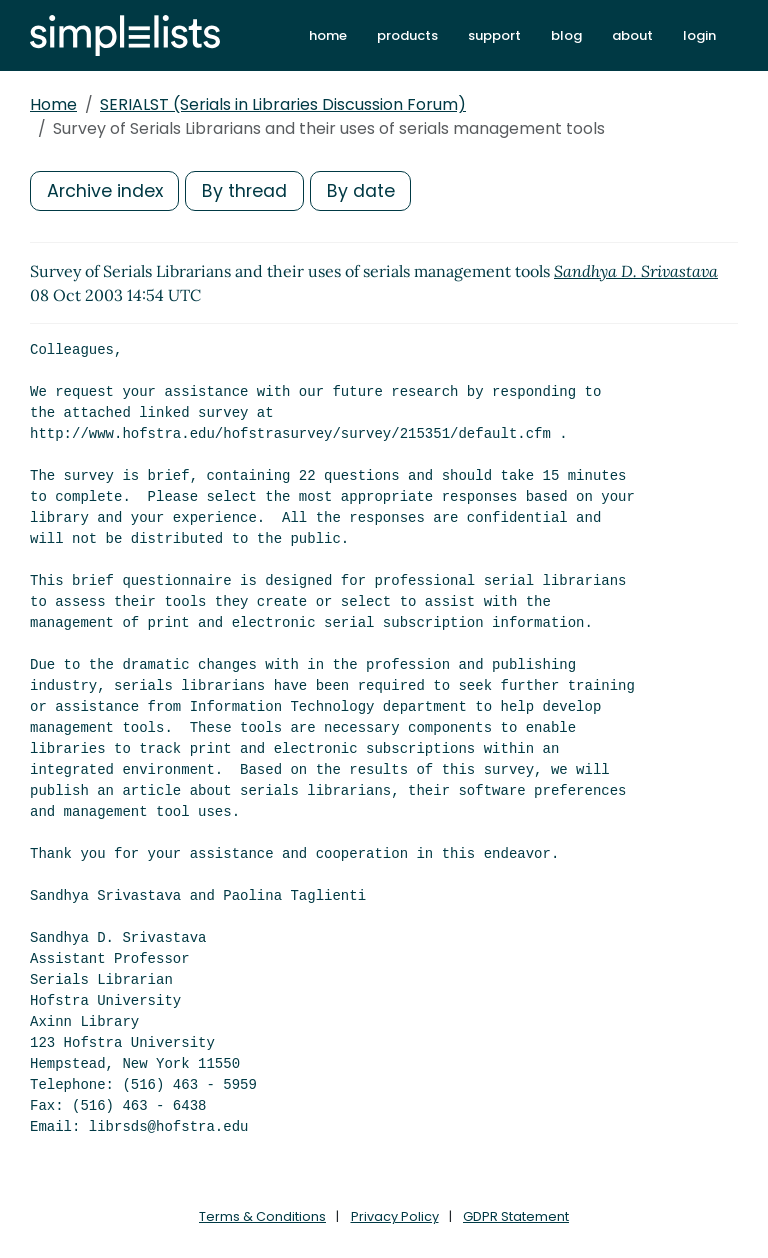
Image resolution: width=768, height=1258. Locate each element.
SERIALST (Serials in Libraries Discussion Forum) (283, 104)
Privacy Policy (395, 1216)
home (328, 35)
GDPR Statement (516, 1216)
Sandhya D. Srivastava (636, 271)
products (407, 35)
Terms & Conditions (262, 1216)
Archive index (106, 190)
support (494, 35)
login (699, 35)
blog (566, 35)
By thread (248, 190)
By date (365, 190)
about (632, 35)
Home (53, 104)
